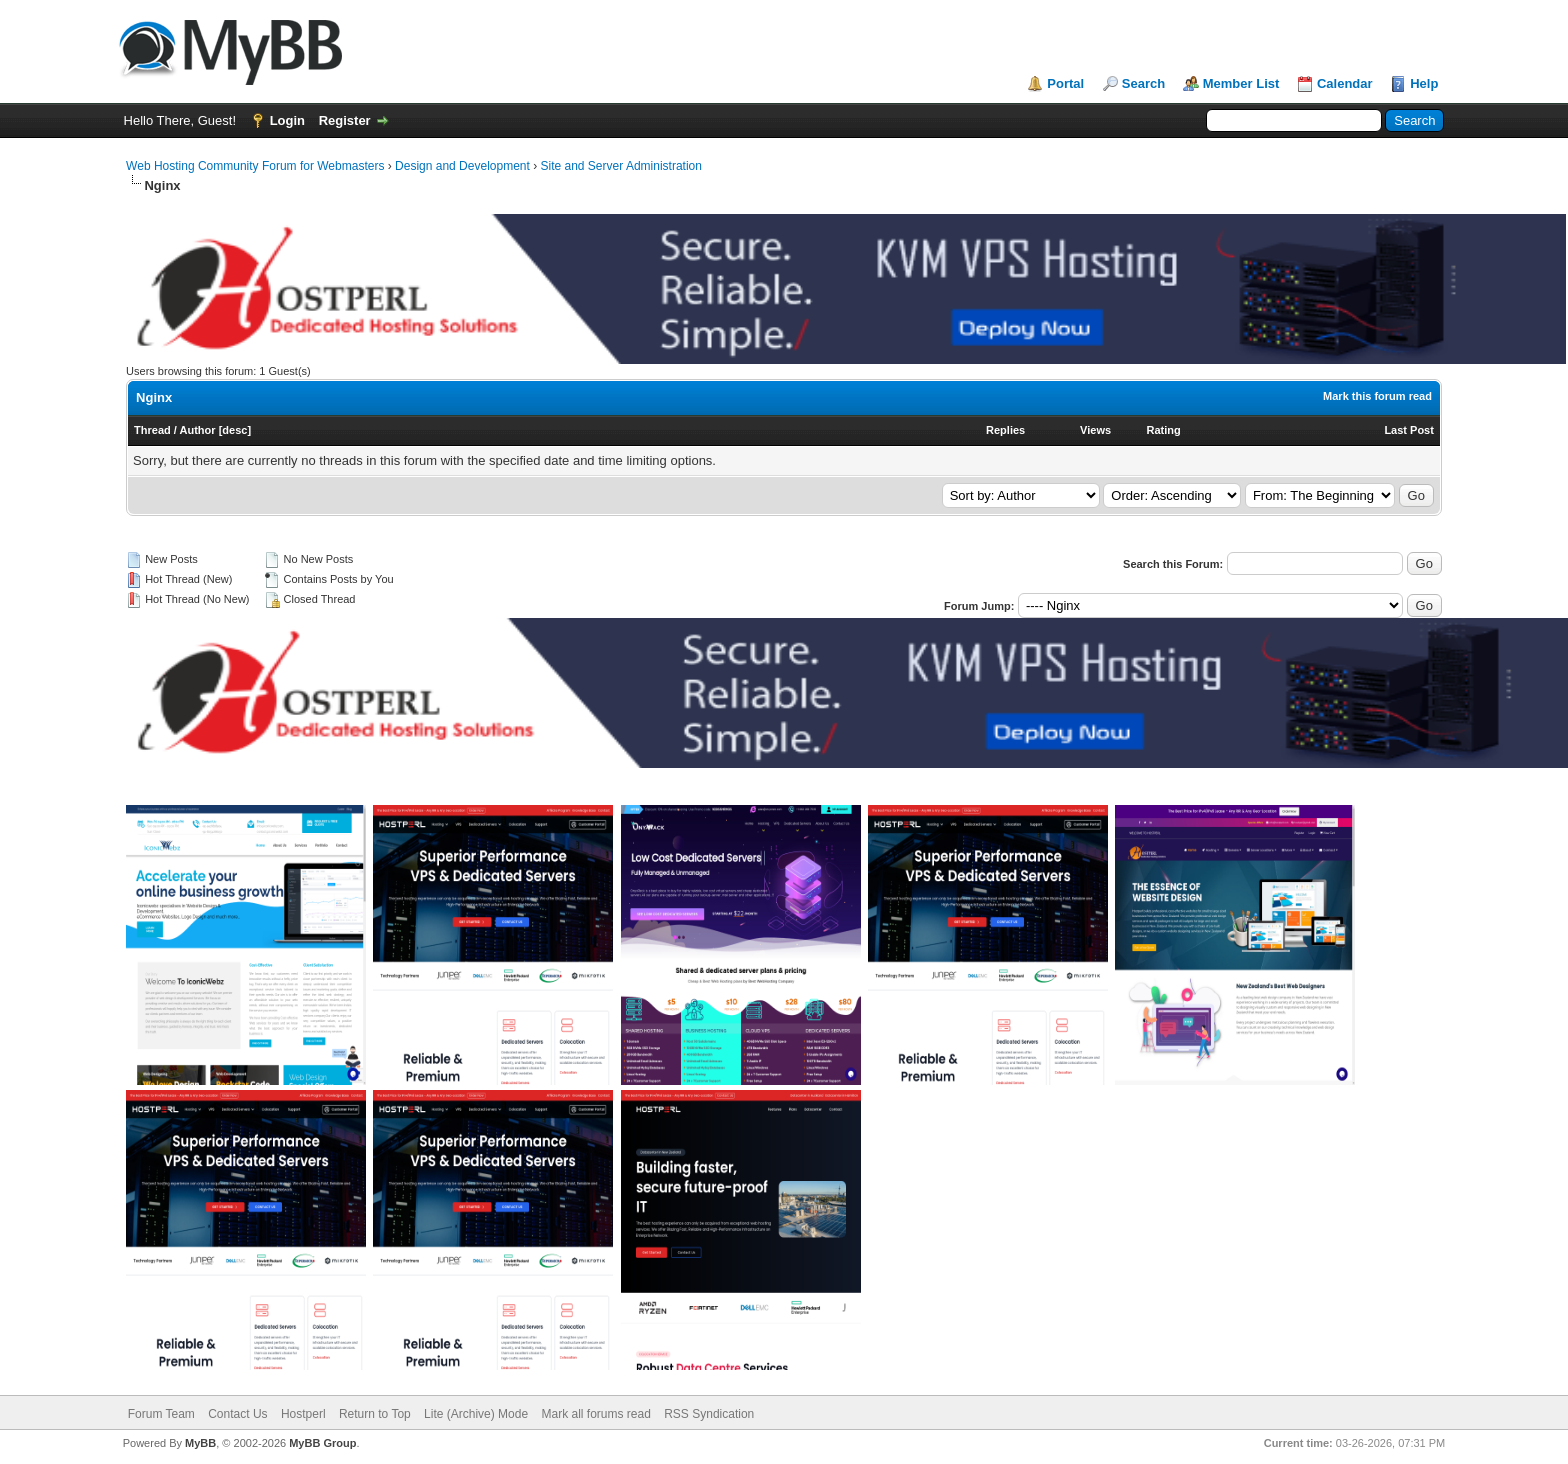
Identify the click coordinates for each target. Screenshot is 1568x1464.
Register (345, 120)
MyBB (200, 1443)
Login (287, 120)
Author (198, 430)
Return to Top (375, 1414)
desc (234, 430)
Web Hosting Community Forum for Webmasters (255, 166)
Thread (152, 430)
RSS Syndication (709, 1414)
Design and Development (462, 166)
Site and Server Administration (621, 166)
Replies (1005, 430)
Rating (1164, 430)
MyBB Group (322, 1443)
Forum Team (161, 1414)
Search (1143, 83)
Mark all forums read (595, 1414)
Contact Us (237, 1414)
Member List (1241, 83)
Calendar (1345, 83)
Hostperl (303, 1414)
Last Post (1409, 430)
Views (1095, 430)
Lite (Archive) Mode (476, 1414)
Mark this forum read (1377, 396)
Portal (1065, 83)
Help (1424, 83)
